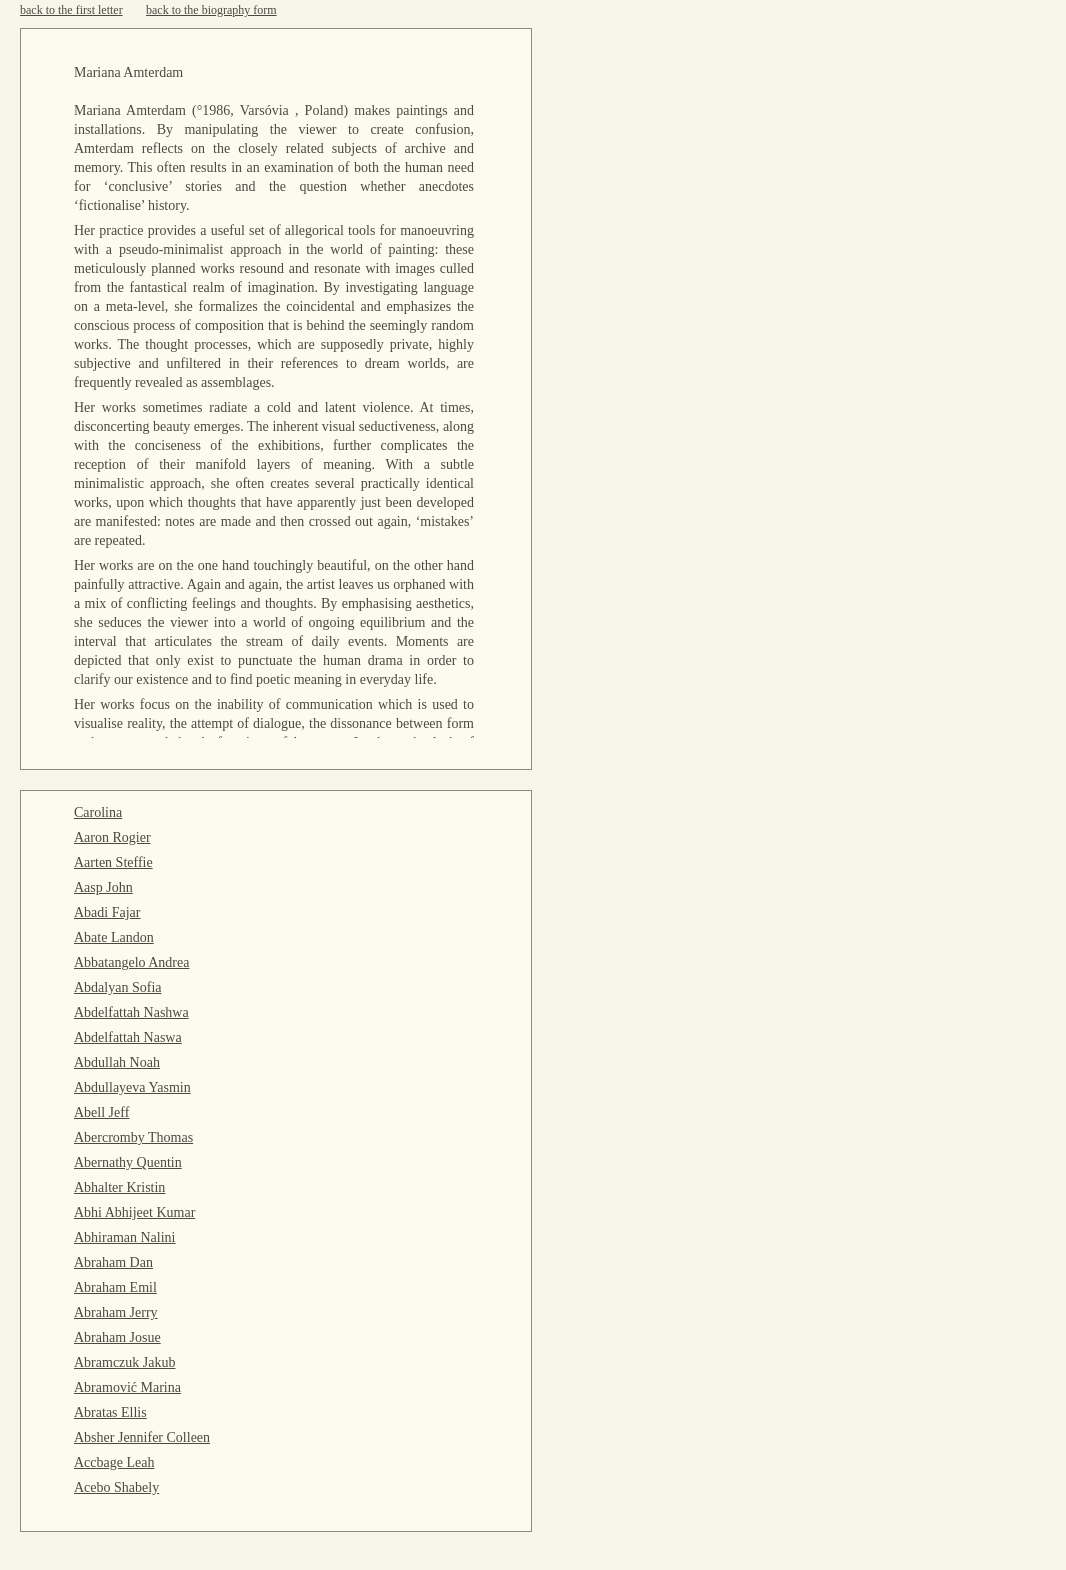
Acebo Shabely (116, 1487)
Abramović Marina (127, 1387)
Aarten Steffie (113, 862)
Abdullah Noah (117, 1062)
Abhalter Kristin (119, 1187)
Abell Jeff (101, 1112)
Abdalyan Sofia (117, 987)
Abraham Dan (113, 1262)
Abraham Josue (117, 1337)
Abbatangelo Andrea (131, 962)
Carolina (98, 812)
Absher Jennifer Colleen (142, 1437)
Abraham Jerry (116, 1312)
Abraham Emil (115, 1287)
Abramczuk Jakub (124, 1362)
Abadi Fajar (107, 912)
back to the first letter (71, 10)
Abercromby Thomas (133, 1137)
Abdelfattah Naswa (128, 1037)
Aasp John (103, 887)
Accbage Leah (114, 1462)
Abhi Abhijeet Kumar (134, 1212)
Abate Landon (114, 937)
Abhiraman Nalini (124, 1237)
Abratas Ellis (110, 1412)
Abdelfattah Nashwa (131, 1012)
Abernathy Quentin (128, 1162)
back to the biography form (211, 10)
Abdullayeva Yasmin (132, 1087)
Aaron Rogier (112, 837)
